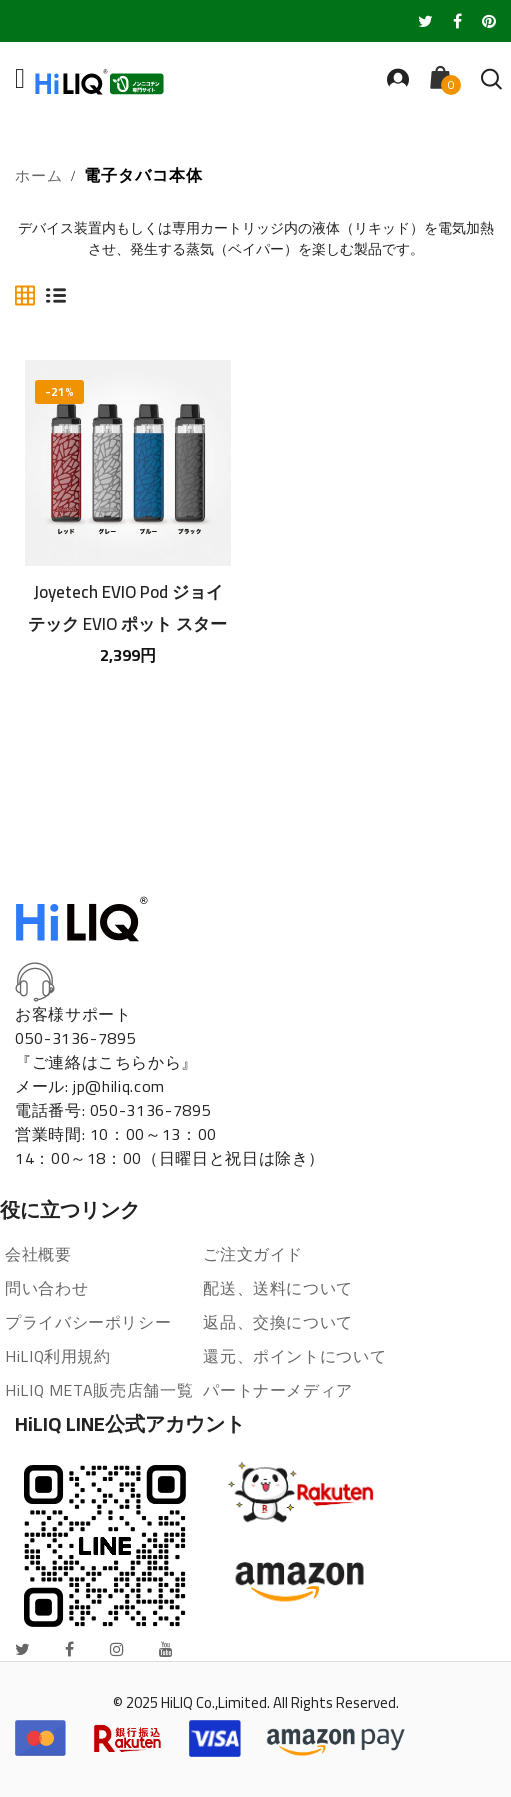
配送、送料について (278, 1288)
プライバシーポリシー (88, 1322)
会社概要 (38, 1254)
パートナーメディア (278, 1390)
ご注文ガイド (253, 1254)
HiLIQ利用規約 (58, 1356)
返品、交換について (278, 1322)
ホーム (39, 176)
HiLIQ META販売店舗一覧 (99, 1390)
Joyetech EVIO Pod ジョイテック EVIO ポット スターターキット (127, 607)
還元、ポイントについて (294, 1356)
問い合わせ (46, 1288)
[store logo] (120, 81)
